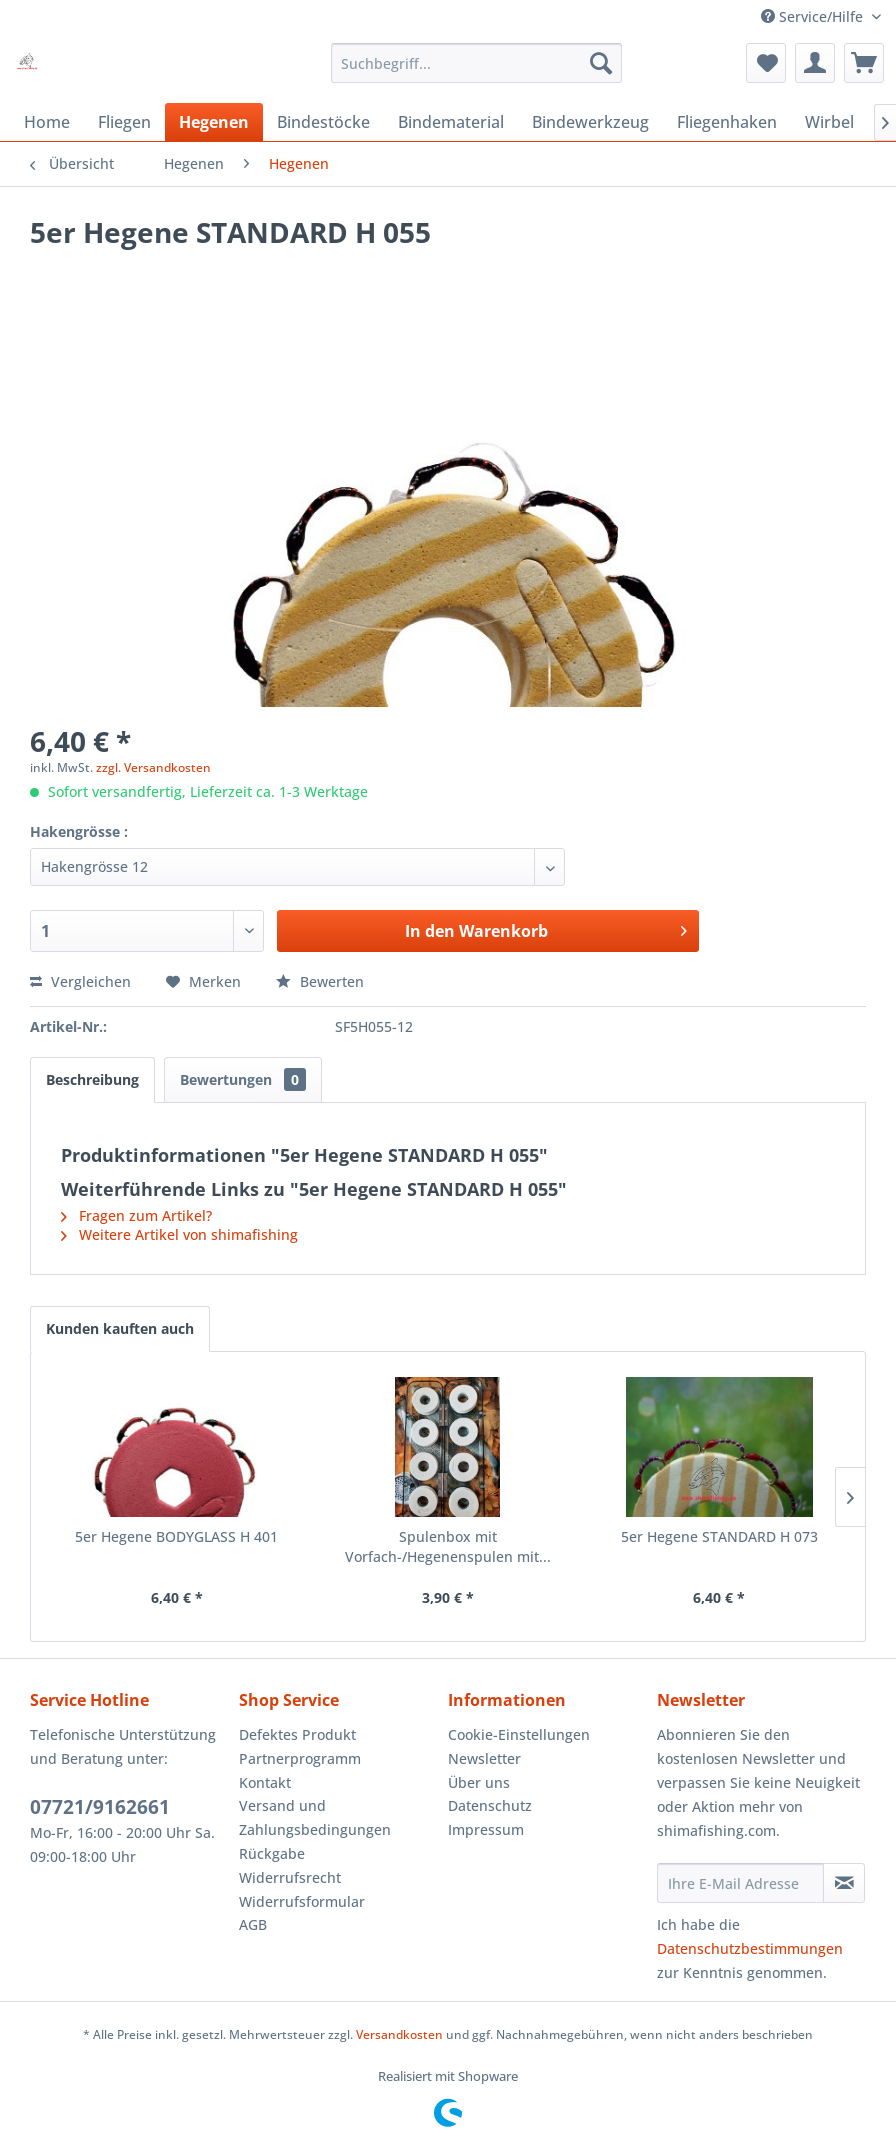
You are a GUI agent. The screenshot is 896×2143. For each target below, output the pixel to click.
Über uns (479, 1782)
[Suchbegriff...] (476, 63)
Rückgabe (272, 1853)
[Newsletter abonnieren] (844, 1883)
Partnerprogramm (300, 1758)
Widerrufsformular (302, 1901)
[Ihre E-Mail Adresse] (740, 1883)
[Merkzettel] (766, 63)
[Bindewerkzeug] (590, 122)
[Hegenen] (214, 122)
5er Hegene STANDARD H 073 (719, 1536)
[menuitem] (476, 63)
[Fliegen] (124, 122)
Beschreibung (92, 1079)
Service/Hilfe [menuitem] (814, 16)
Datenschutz (490, 1805)
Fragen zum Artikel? (136, 1215)
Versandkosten (399, 2034)
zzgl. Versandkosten (153, 767)
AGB (253, 1924)
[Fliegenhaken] (727, 122)
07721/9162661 (100, 1807)
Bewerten (320, 981)
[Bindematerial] (451, 122)
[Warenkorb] (864, 63)
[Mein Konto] (815, 63)
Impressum (486, 1829)
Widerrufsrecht (290, 1877)
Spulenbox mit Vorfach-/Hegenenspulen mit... (448, 1546)
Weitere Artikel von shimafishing (179, 1234)
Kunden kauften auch (120, 1328)
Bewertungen (243, 1079)
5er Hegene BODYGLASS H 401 (176, 1536)
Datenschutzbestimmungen (750, 1948)
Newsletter (484, 1758)
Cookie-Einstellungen (519, 1734)
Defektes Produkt (297, 1734)
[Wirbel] (829, 122)
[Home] (47, 122)
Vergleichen (80, 981)
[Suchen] (601, 63)
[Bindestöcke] (323, 122)
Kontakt (265, 1782)
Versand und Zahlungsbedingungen (315, 1817)
